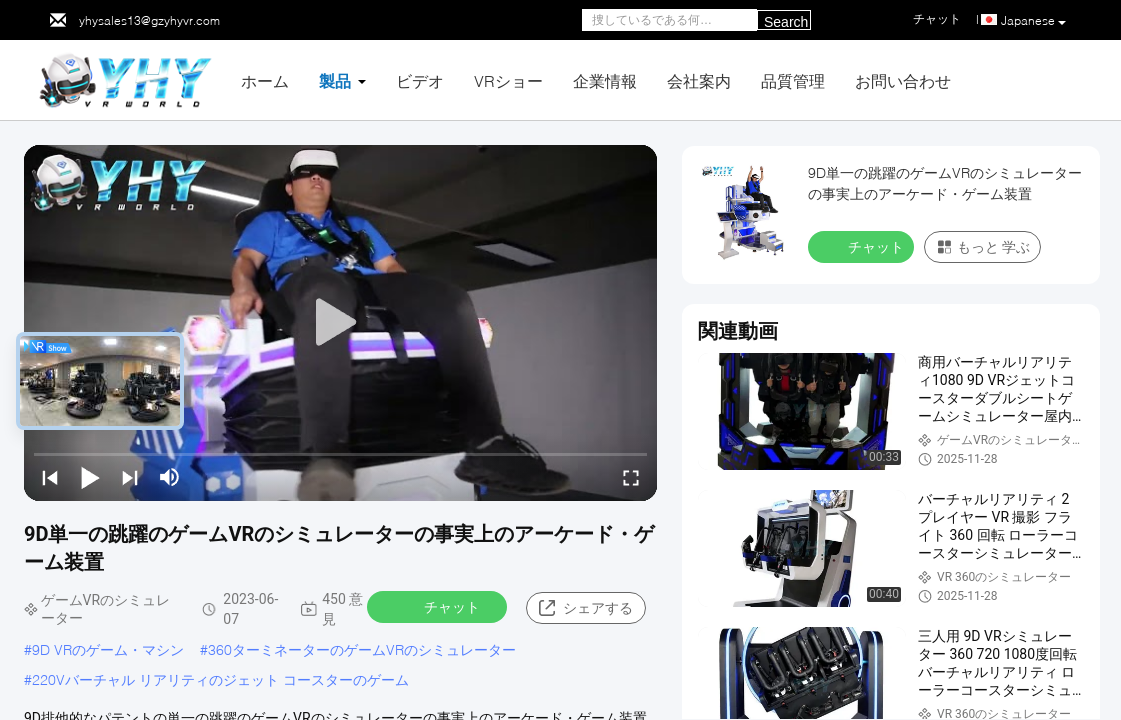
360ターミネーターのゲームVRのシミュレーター (362, 649)
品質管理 (793, 80)
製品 (335, 80)
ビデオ (420, 80)
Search (786, 22)
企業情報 (605, 80)
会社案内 (699, 80)
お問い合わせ (903, 80)
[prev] (50, 477)
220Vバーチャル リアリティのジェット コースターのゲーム (220, 679)
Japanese (1033, 21)
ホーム (265, 80)
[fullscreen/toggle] (631, 477)
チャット (439, 606)
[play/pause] (90, 477)
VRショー (508, 80)
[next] (130, 477)
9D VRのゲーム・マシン (108, 649)
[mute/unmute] (170, 477)
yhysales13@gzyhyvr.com (149, 20)
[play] (341, 323)
